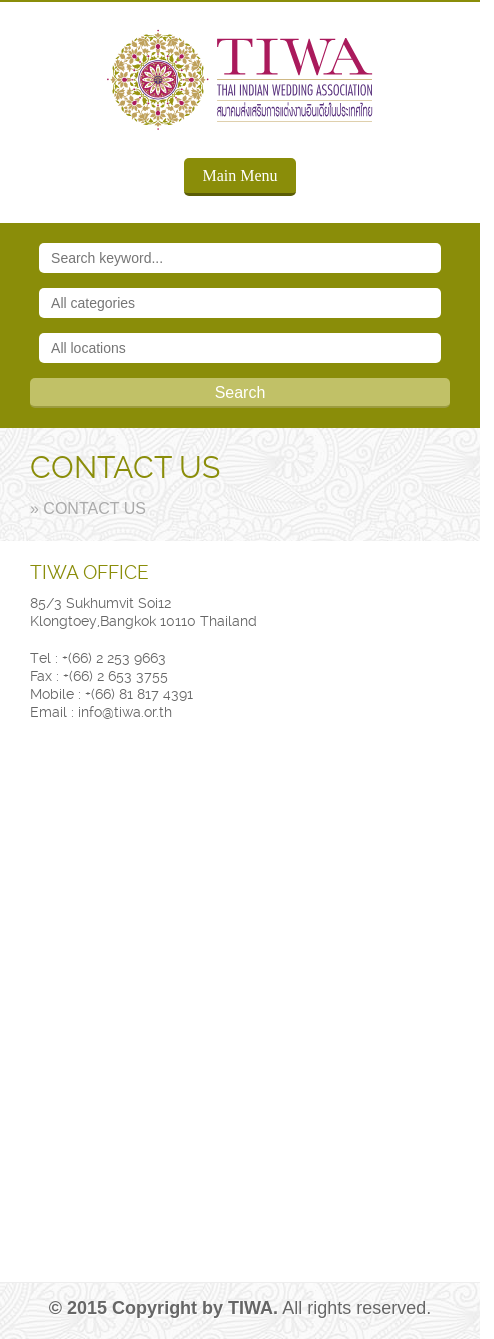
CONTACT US (125, 467)
